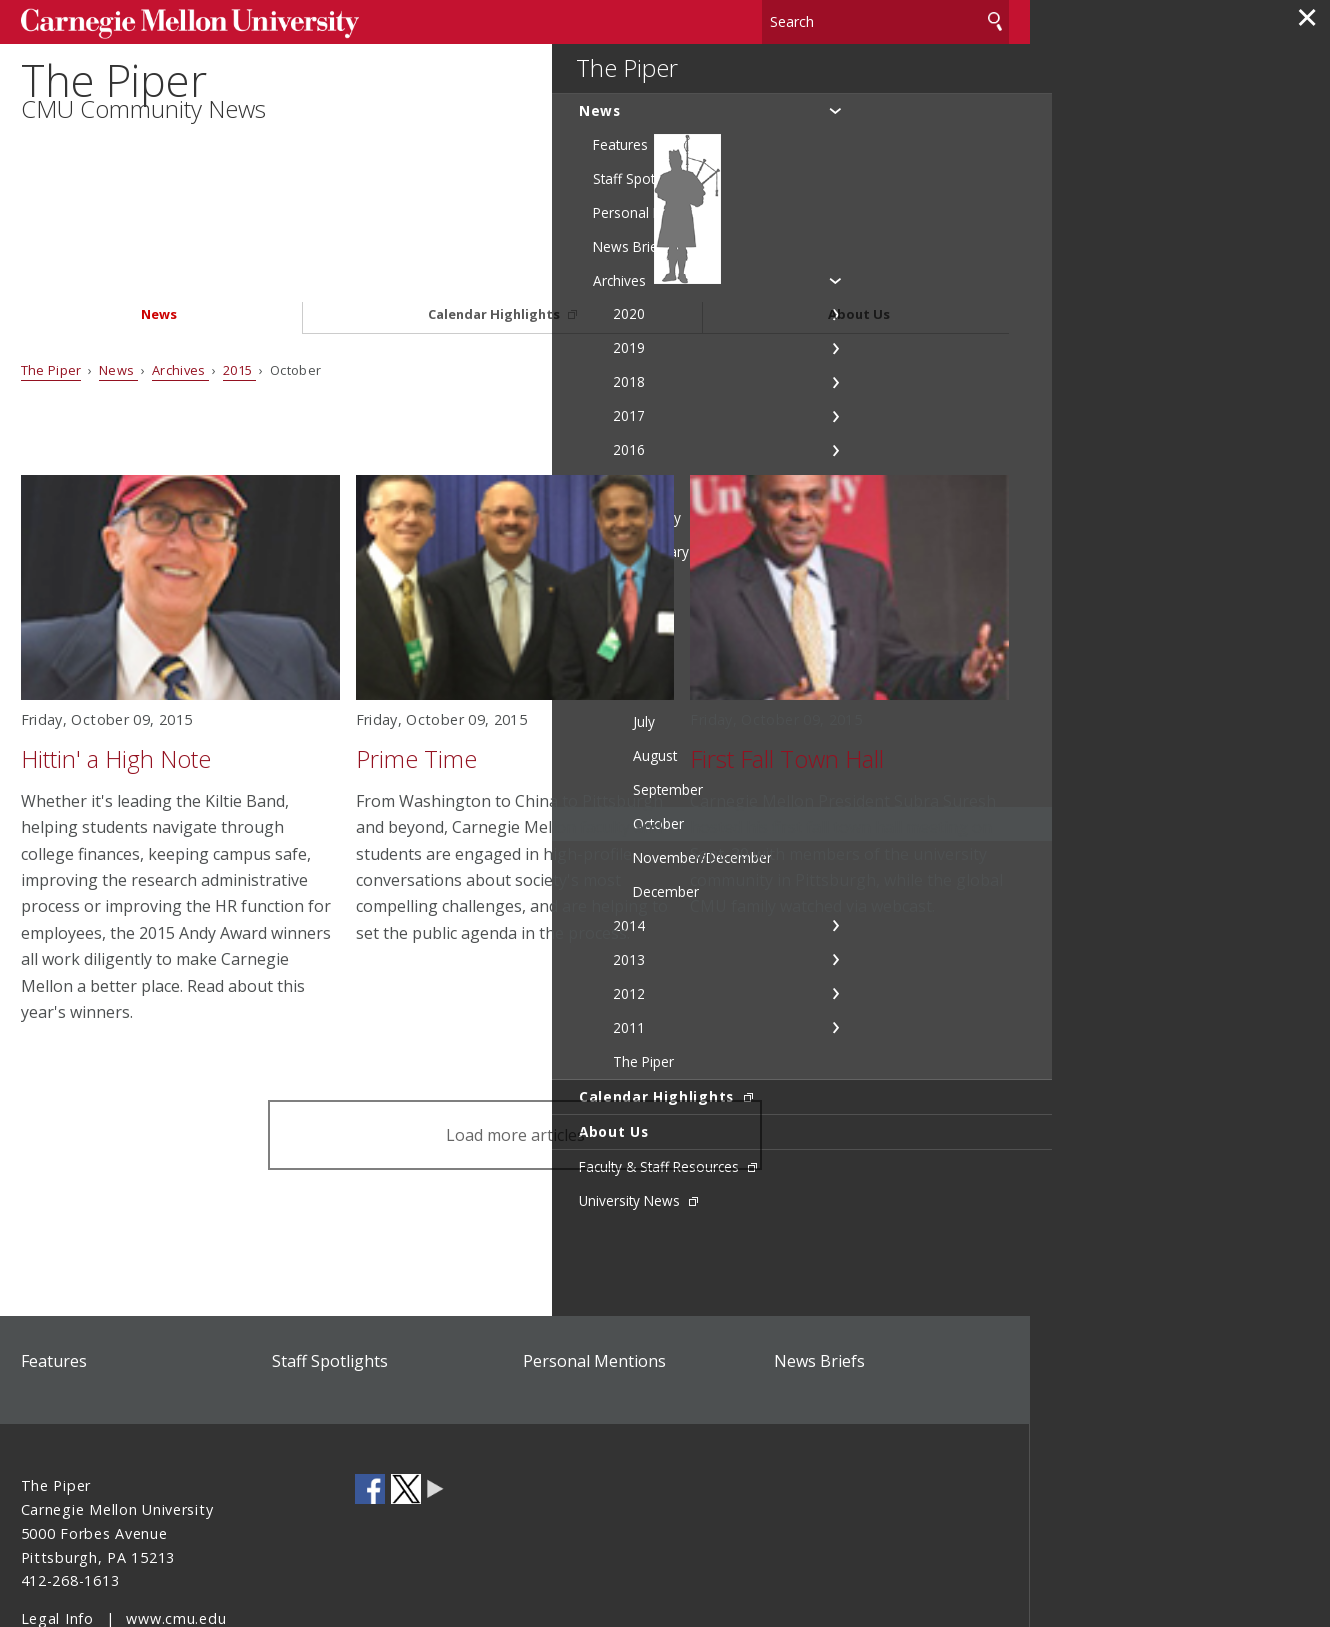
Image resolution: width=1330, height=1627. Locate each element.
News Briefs (819, 1283)
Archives (180, 291)
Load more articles (515, 1056)
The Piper (124, 106)
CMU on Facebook (370, 1411)
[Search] (885, 19)
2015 (239, 291)
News (159, 236)
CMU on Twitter (406, 1411)
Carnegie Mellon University (171, 21)
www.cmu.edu (176, 1540)
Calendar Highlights (495, 236)
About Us (859, 236)
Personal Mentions (594, 1283)
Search (995, 19)
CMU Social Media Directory (435, 1411)
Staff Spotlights (330, 1283)
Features (54, 1283)
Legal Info (57, 1540)
